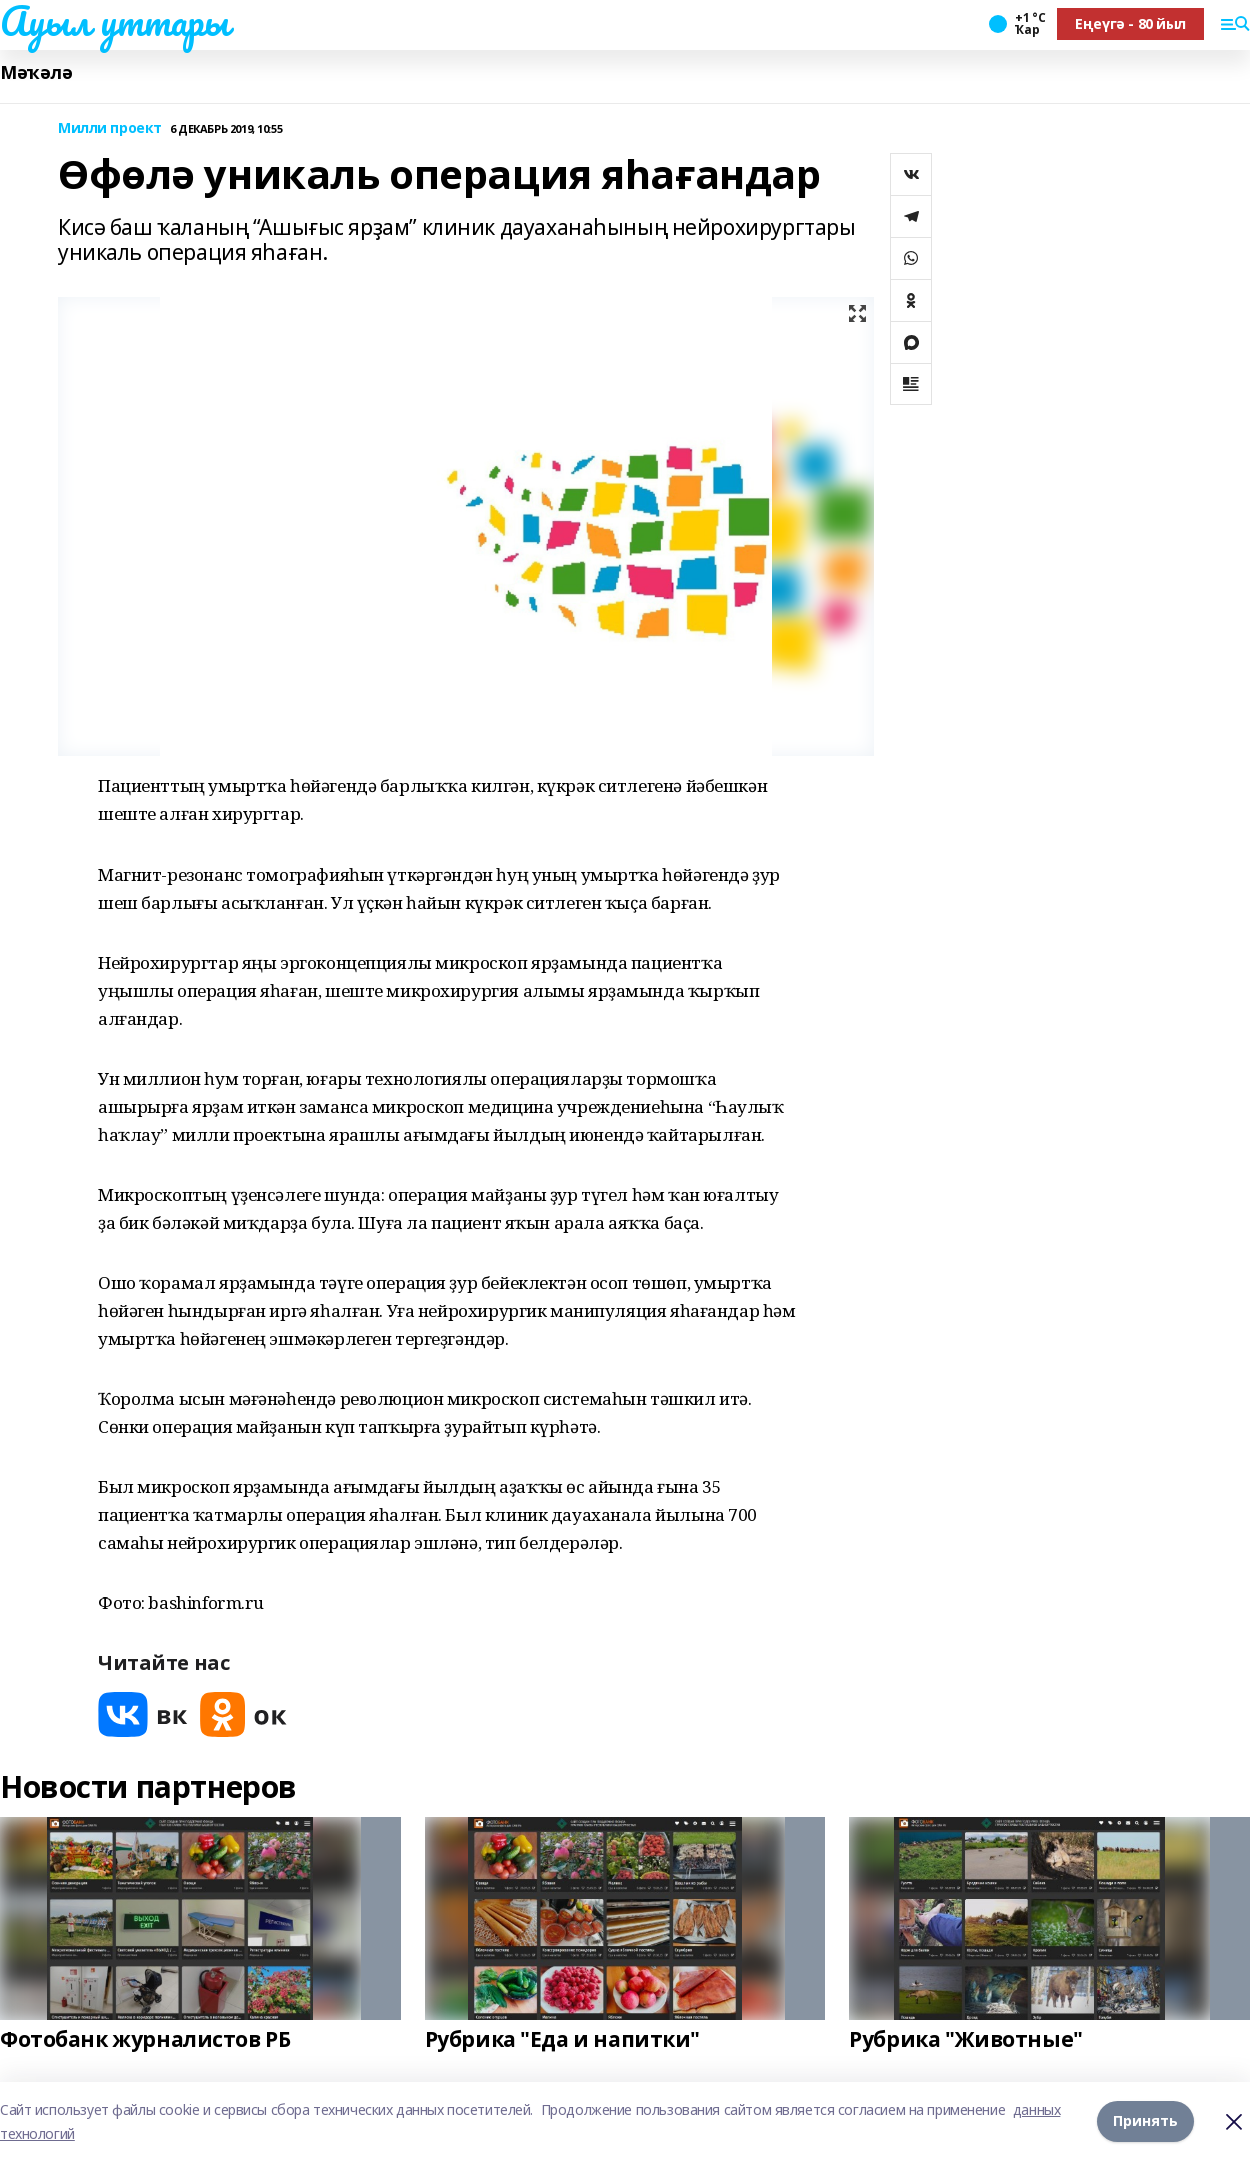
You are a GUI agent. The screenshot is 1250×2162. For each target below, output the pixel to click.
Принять (1145, 2121)
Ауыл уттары (114, 21)
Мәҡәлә (36, 72)
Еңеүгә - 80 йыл (1130, 23)
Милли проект (110, 128)
